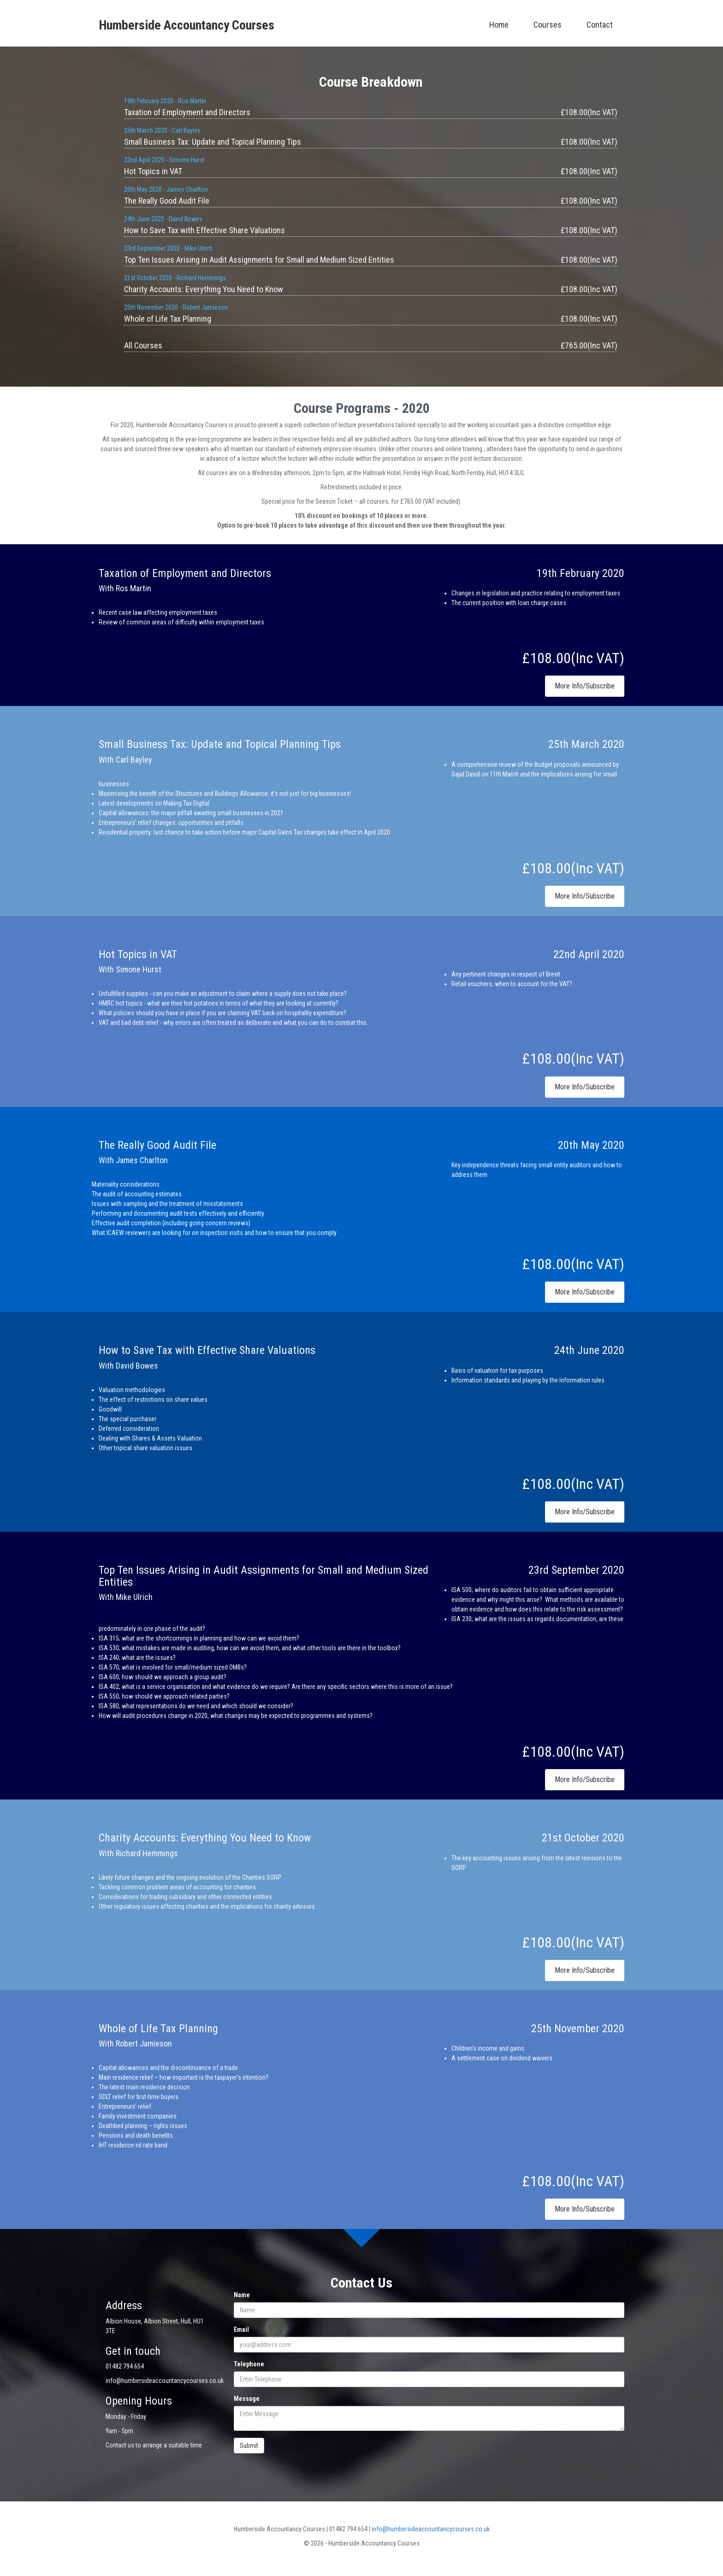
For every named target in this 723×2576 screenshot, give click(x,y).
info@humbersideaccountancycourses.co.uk (431, 2529)
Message (247, 2398)
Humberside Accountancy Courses (186, 25)
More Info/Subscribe (585, 686)
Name (242, 2295)
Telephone (249, 2364)
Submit (249, 2445)
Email (241, 2329)
